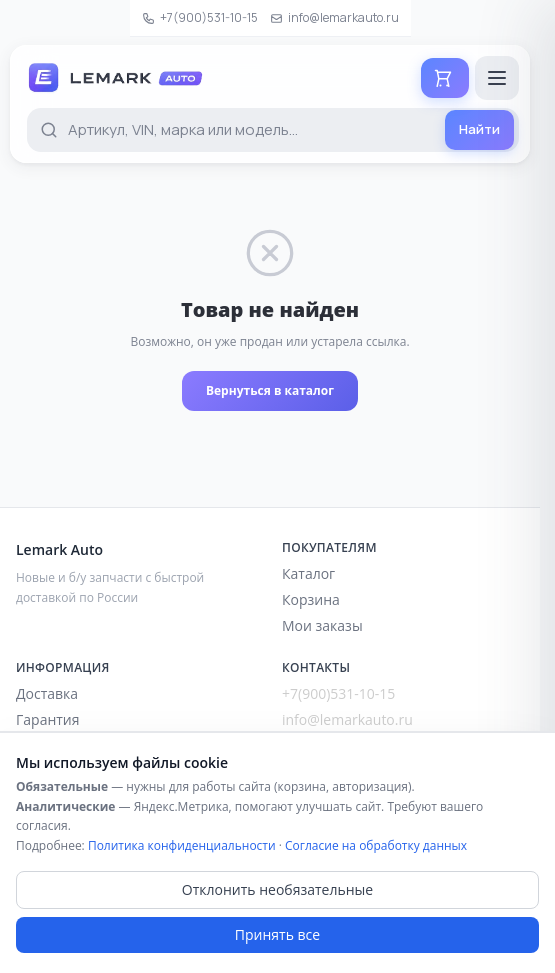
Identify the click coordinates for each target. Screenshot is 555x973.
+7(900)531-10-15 (200, 17)
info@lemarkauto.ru (334, 17)
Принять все (277, 934)
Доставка (47, 693)
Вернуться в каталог (270, 390)
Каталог (308, 573)
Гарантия (48, 719)
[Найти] (479, 130)
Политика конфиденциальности (182, 845)
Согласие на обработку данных (376, 845)
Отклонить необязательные (277, 889)
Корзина (311, 599)
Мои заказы (322, 625)
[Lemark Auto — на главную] (135, 78)
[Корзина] (445, 78)
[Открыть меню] (497, 78)
